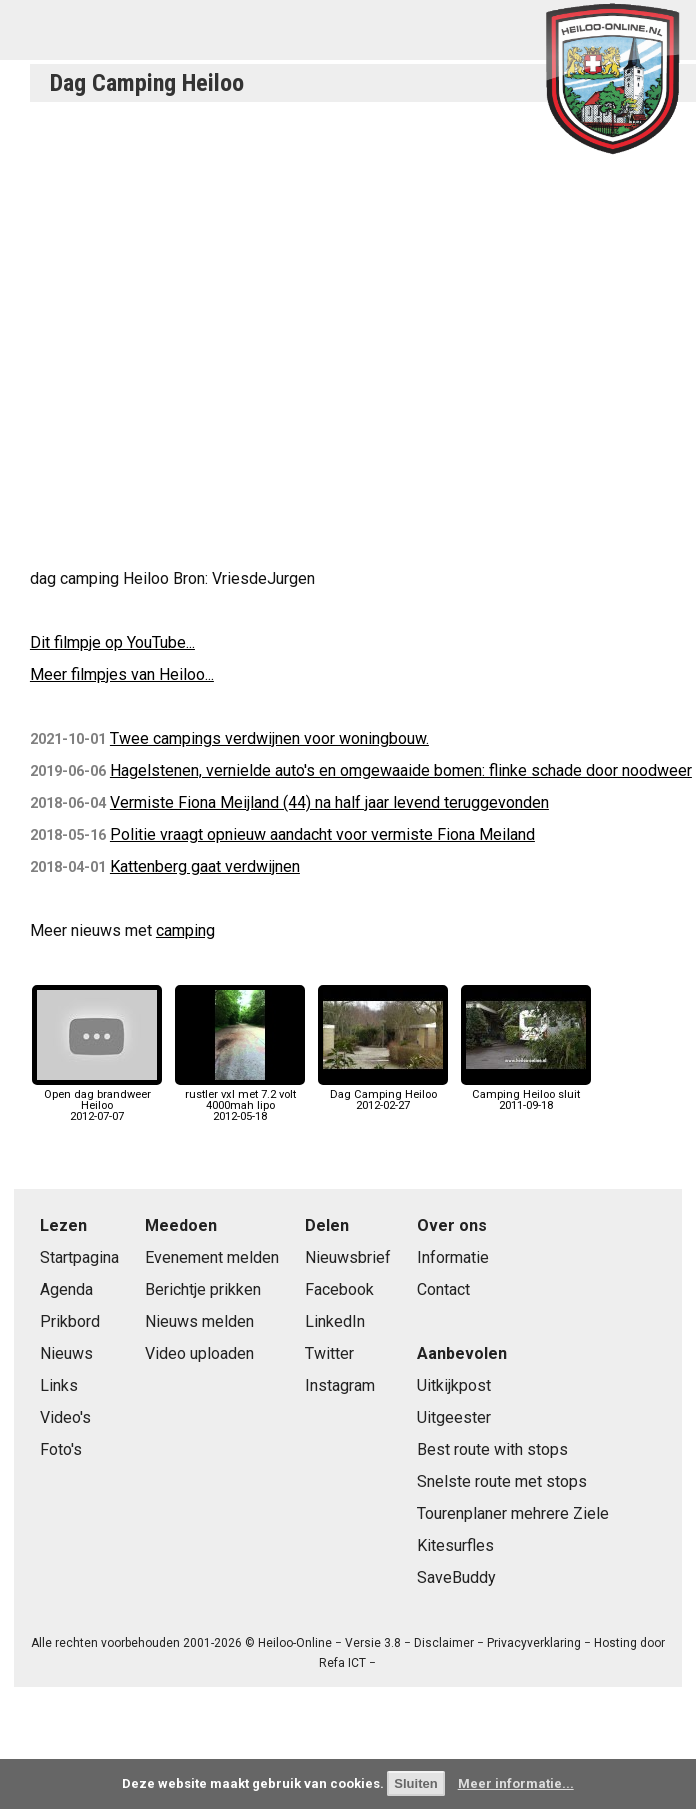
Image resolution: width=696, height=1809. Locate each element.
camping (185, 930)
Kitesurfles (455, 1545)
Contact (443, 1289)
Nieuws (66, 1353)
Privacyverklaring (534, 1643)
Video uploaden (199, 1353)
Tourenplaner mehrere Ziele (513, 1513)
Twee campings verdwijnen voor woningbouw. (269, 738)
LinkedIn (335, 1321)
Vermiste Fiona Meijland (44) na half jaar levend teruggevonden (329, 802)
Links (59, 1385)
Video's (65, 1417)
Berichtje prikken (203, 1289)
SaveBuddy (456, 1577)
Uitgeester (454, 1417)
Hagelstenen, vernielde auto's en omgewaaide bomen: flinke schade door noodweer (401, 770)
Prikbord (70, 1321)
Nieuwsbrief (348, 1257)
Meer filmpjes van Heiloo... (122, 674)
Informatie (453, 1257)
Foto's (61, 1449)
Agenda (66, 1289)
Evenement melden (212, 1257)
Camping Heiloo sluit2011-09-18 (526, 1094)
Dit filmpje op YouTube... (112, 642)
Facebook (339, 1289)
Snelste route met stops (502, 1481)
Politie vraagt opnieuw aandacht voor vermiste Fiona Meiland (322, 834)
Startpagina (79, 1257)
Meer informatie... (516, 1783)
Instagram (340, 1385)
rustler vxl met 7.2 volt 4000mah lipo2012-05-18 (240, 1100)
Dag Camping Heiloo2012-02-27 (383, 1094)
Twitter (329, 1353)
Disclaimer (444, 1643)
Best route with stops (492, 1449)
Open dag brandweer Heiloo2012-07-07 (97, 1100)
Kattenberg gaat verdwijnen (205, 866)
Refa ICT (342, 1663)
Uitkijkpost (454, 1385)
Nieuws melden (199, 1321)
